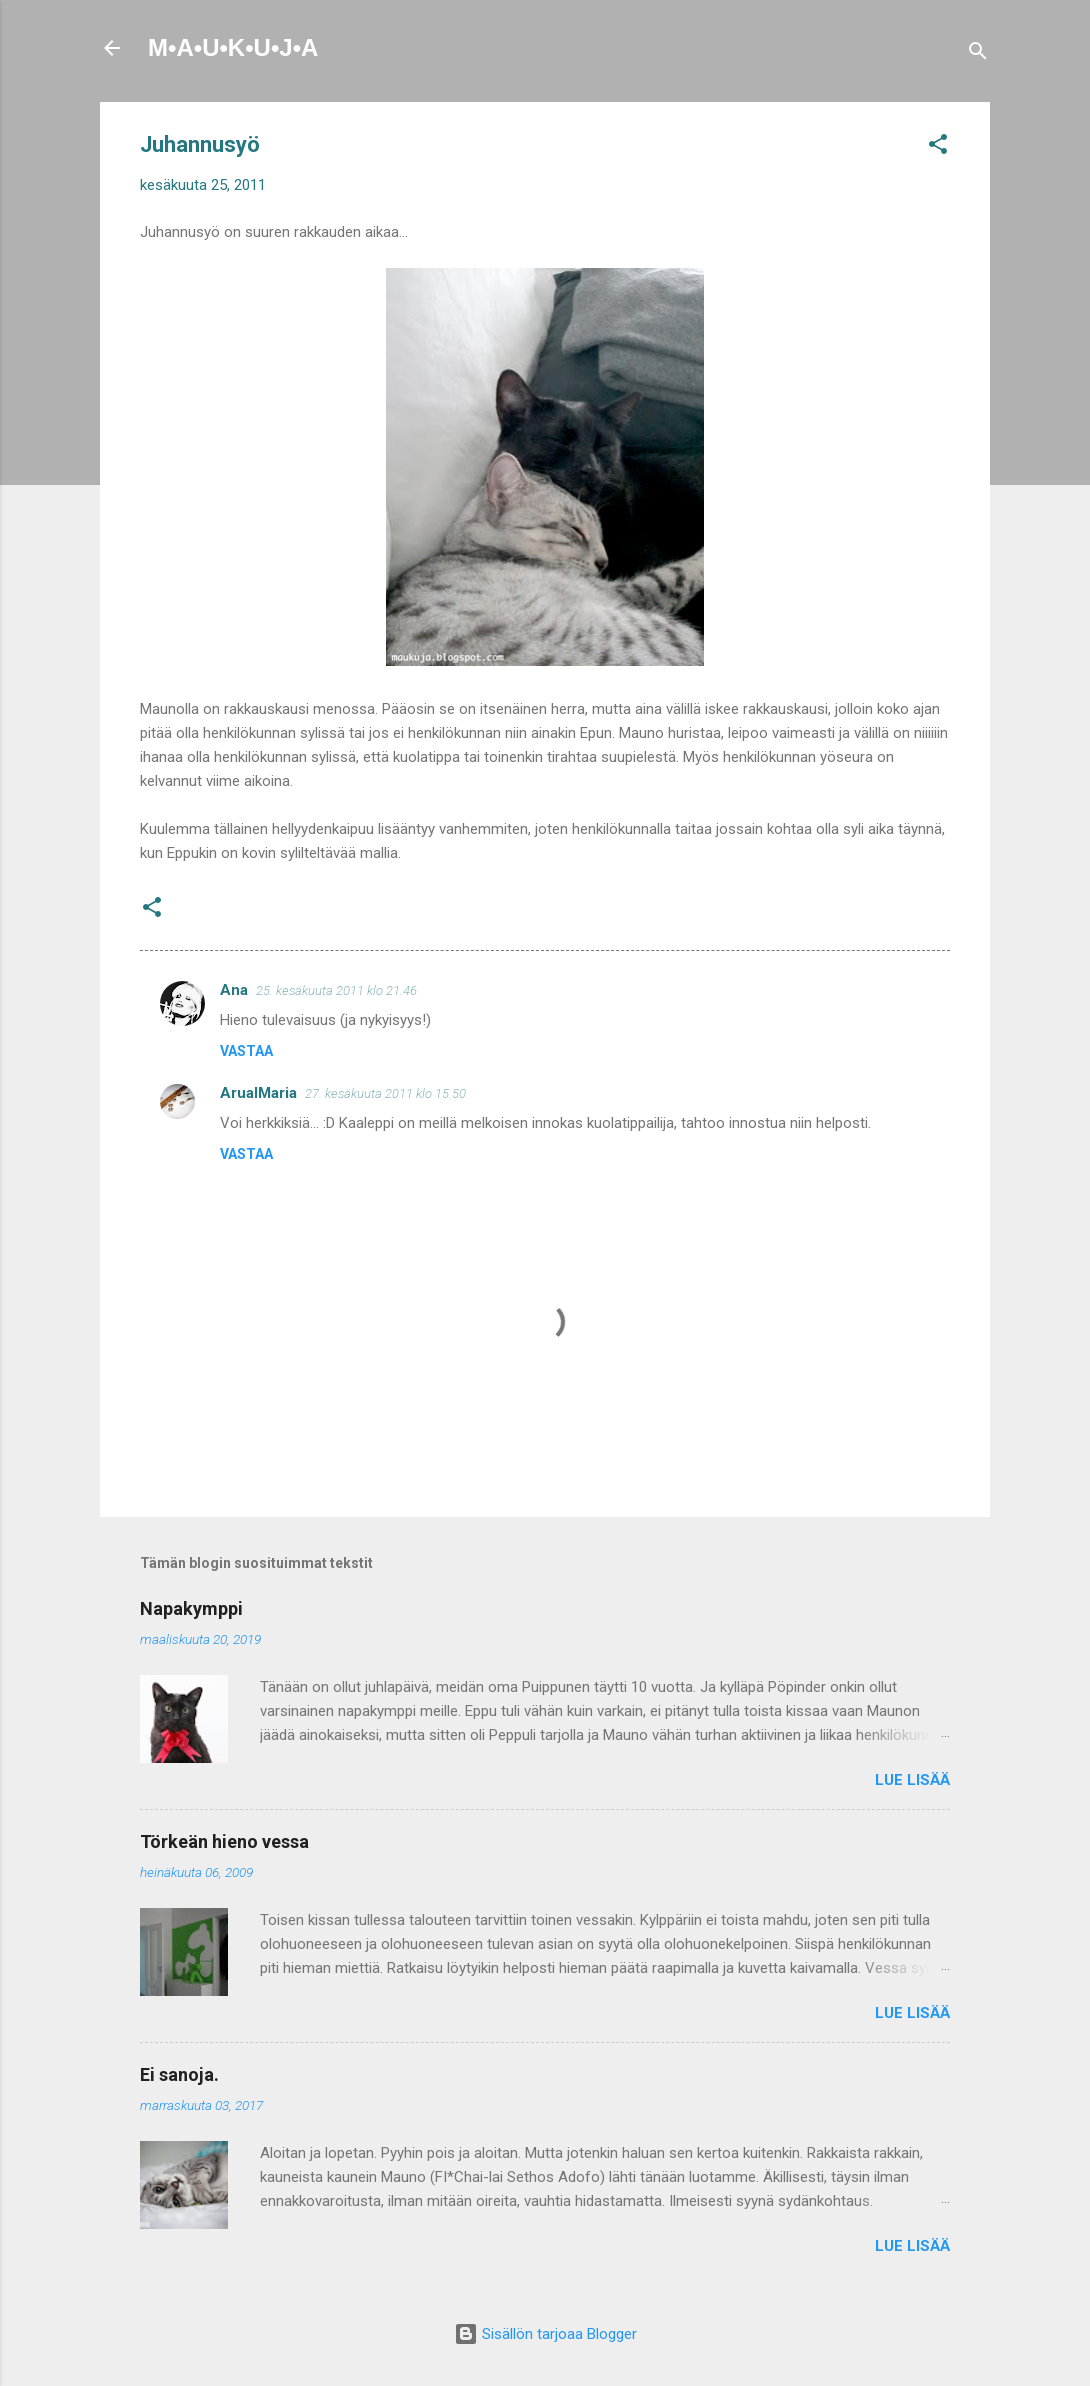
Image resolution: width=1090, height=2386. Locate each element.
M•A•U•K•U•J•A (233, 47)
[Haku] (978, 54)
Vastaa (246, 1051)
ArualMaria (258, 1093)
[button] (938, 147)
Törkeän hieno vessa (224, 1841)
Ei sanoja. (179, 2074)
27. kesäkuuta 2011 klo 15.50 (385, 1093)
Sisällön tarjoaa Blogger (545, 2334)
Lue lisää (912, 1780)
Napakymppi (191, 1608)
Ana (234, 990)
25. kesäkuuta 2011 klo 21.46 (336, 990)
